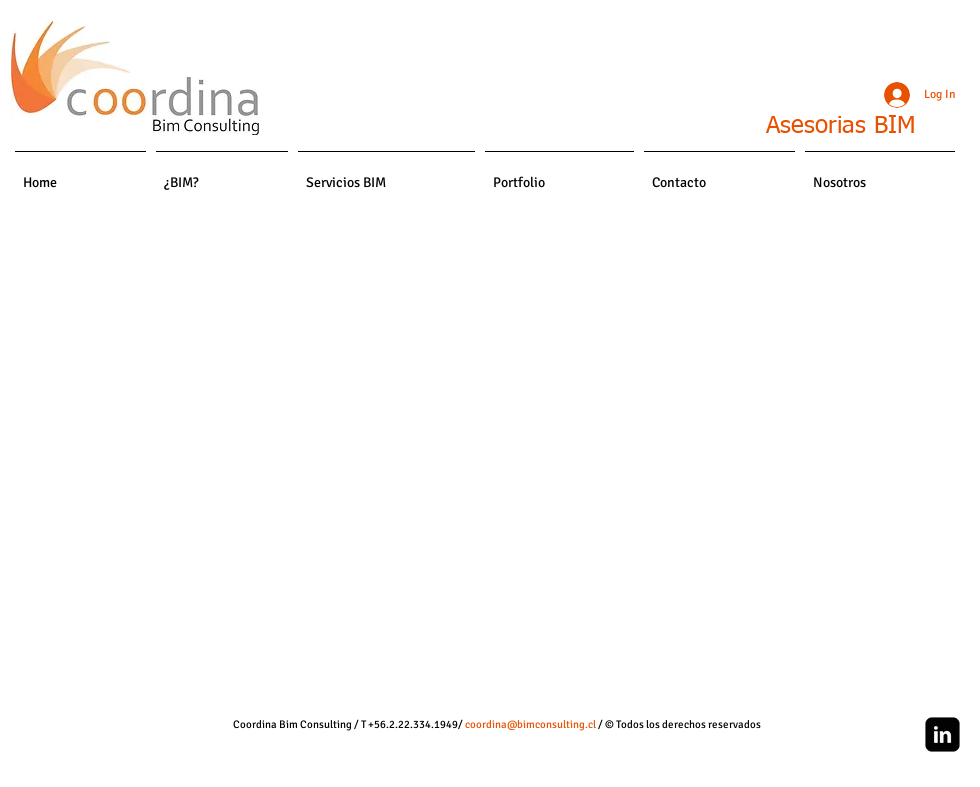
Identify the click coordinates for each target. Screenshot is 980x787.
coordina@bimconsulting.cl (530, 724)
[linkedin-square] (942, 734)
